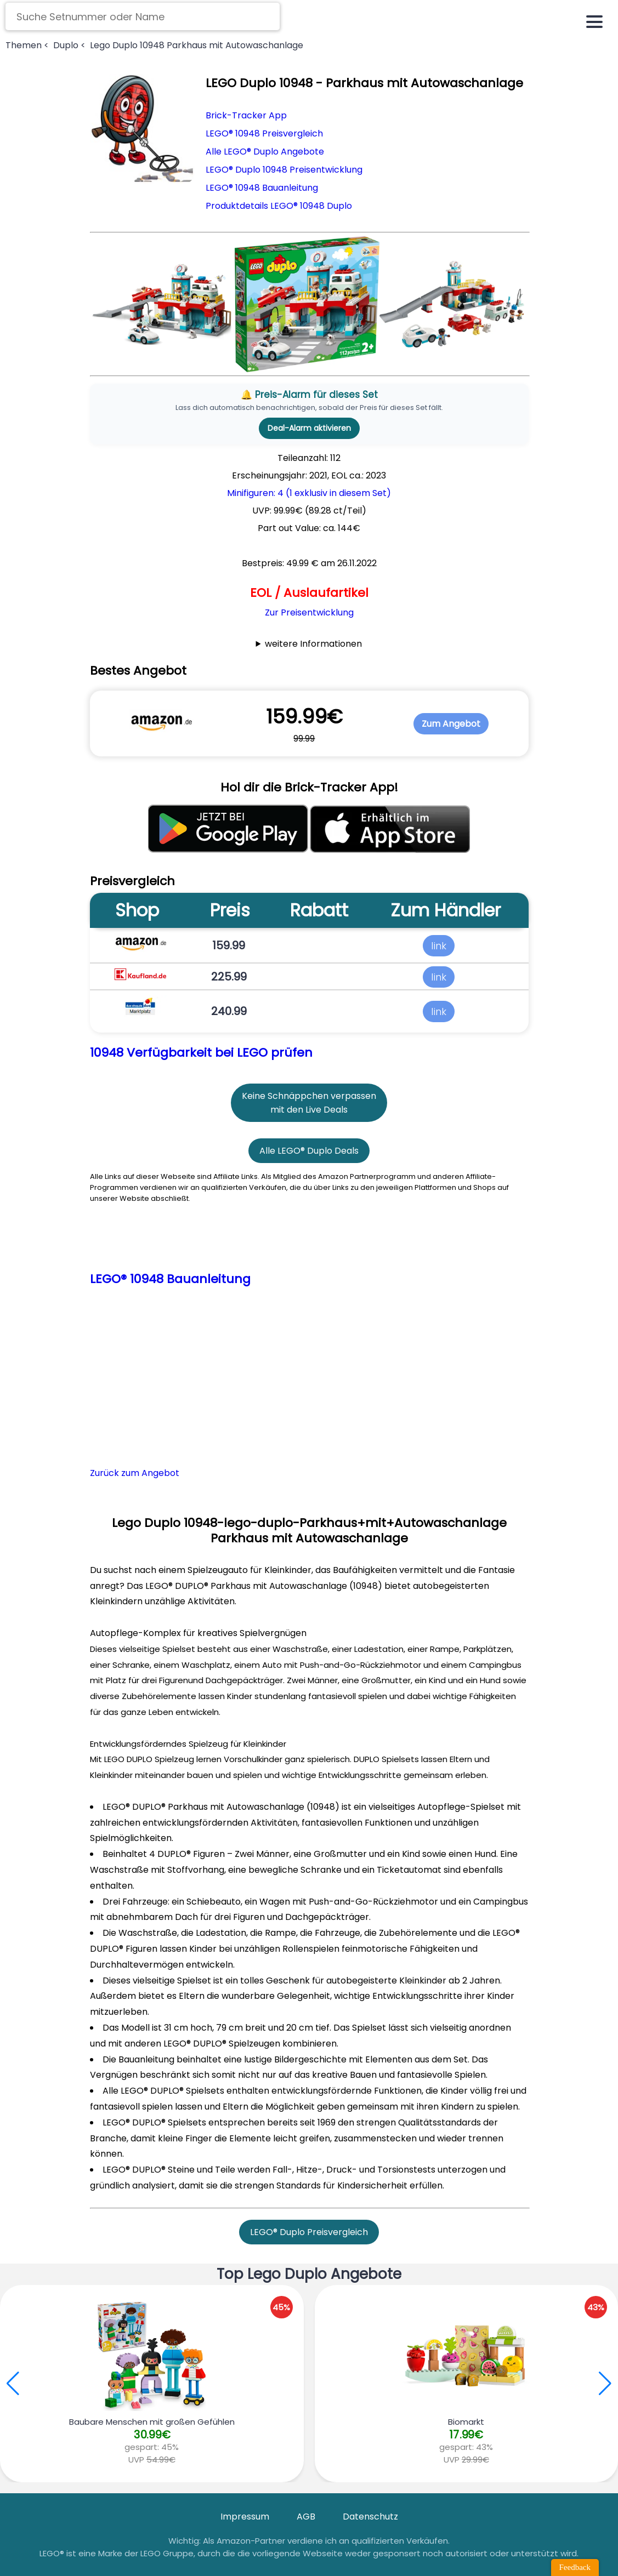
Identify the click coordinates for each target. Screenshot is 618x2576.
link (439, 945)
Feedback (575, 2567)
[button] (605, 2384)
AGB (306, 2516)
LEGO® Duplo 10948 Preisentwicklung (284, 169)
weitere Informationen (313, 643)
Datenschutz (370, 2516)
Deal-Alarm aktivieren (309, 428)
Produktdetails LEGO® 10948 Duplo (279, 206)
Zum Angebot (451, 723)
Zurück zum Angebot (134, 1473)
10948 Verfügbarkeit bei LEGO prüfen (201, 1052)
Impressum (244, 2516)
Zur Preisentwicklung (309, 612)
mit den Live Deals (309, 1109)
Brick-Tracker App (246, 115)
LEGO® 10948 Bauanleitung (262, 187)
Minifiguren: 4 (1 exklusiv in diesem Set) (309, 493)
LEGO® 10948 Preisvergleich (264, 133)
